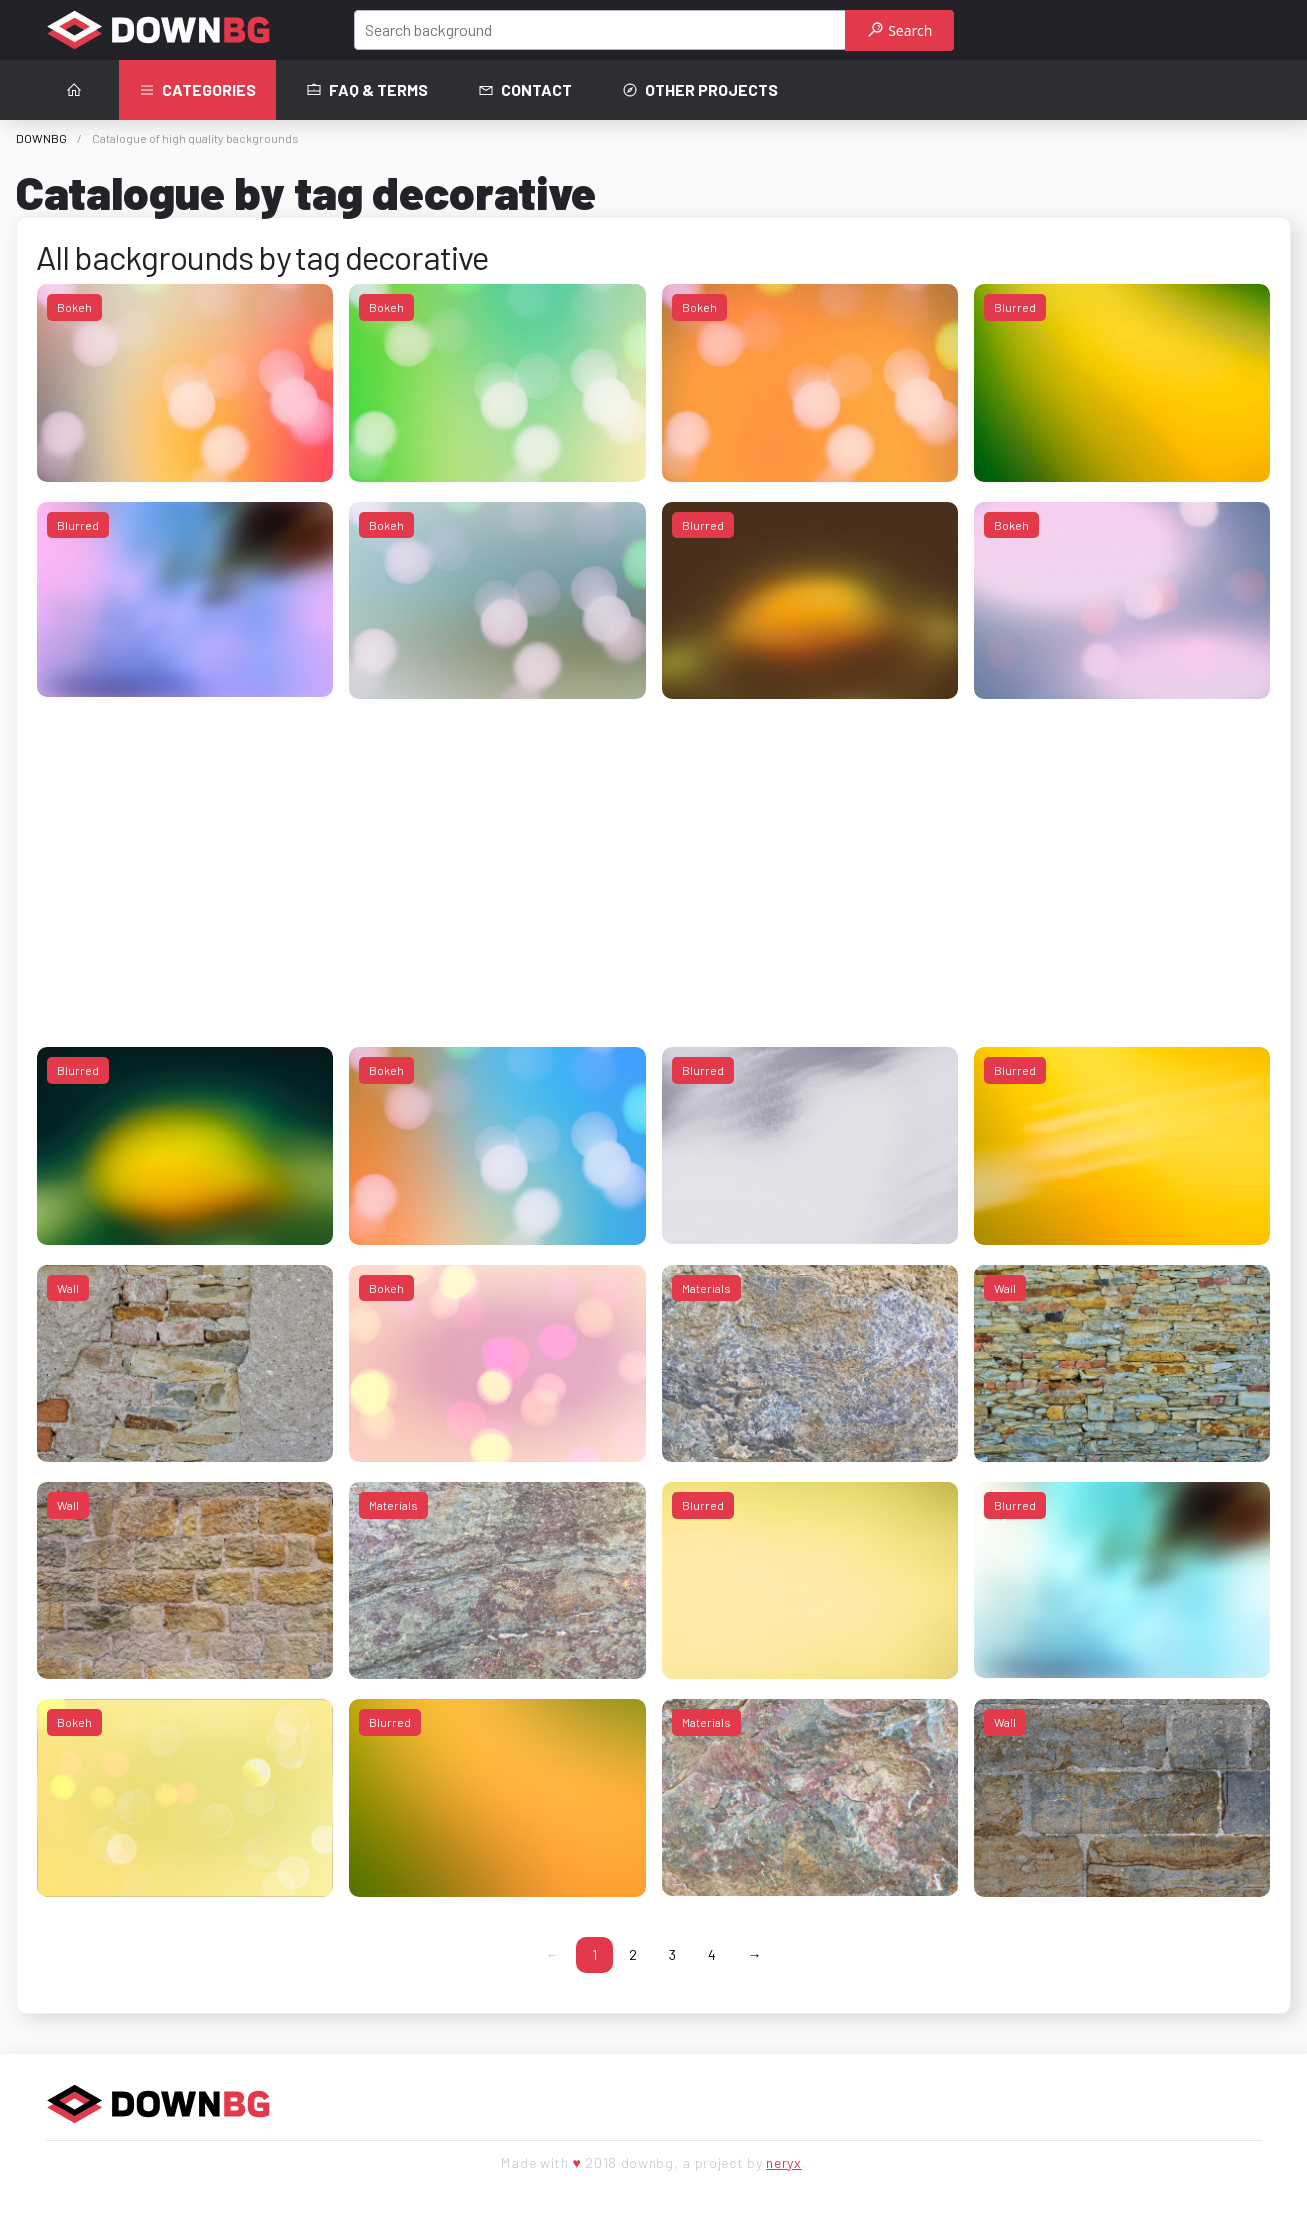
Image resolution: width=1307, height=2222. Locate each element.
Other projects (700, 90)
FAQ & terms (367, 90)
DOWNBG (41, 138)
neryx (784, 2162)
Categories (197, 90)
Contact (525, 90)
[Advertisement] (637, 859)
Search (900, 30)
